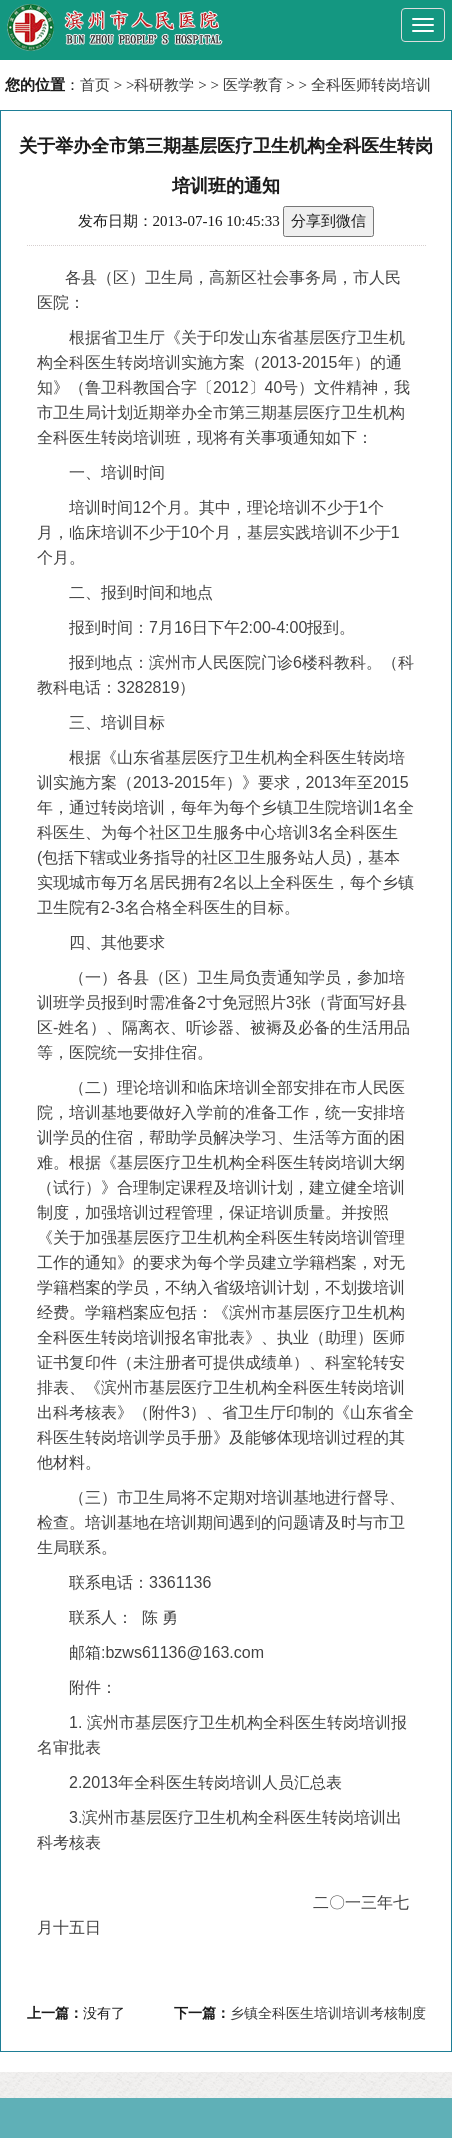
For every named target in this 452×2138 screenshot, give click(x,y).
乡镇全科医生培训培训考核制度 (328, 2013)
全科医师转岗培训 (371, 85)
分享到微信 (328, 221)
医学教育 (253, 85)
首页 (95, 85)
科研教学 (164, 85)
